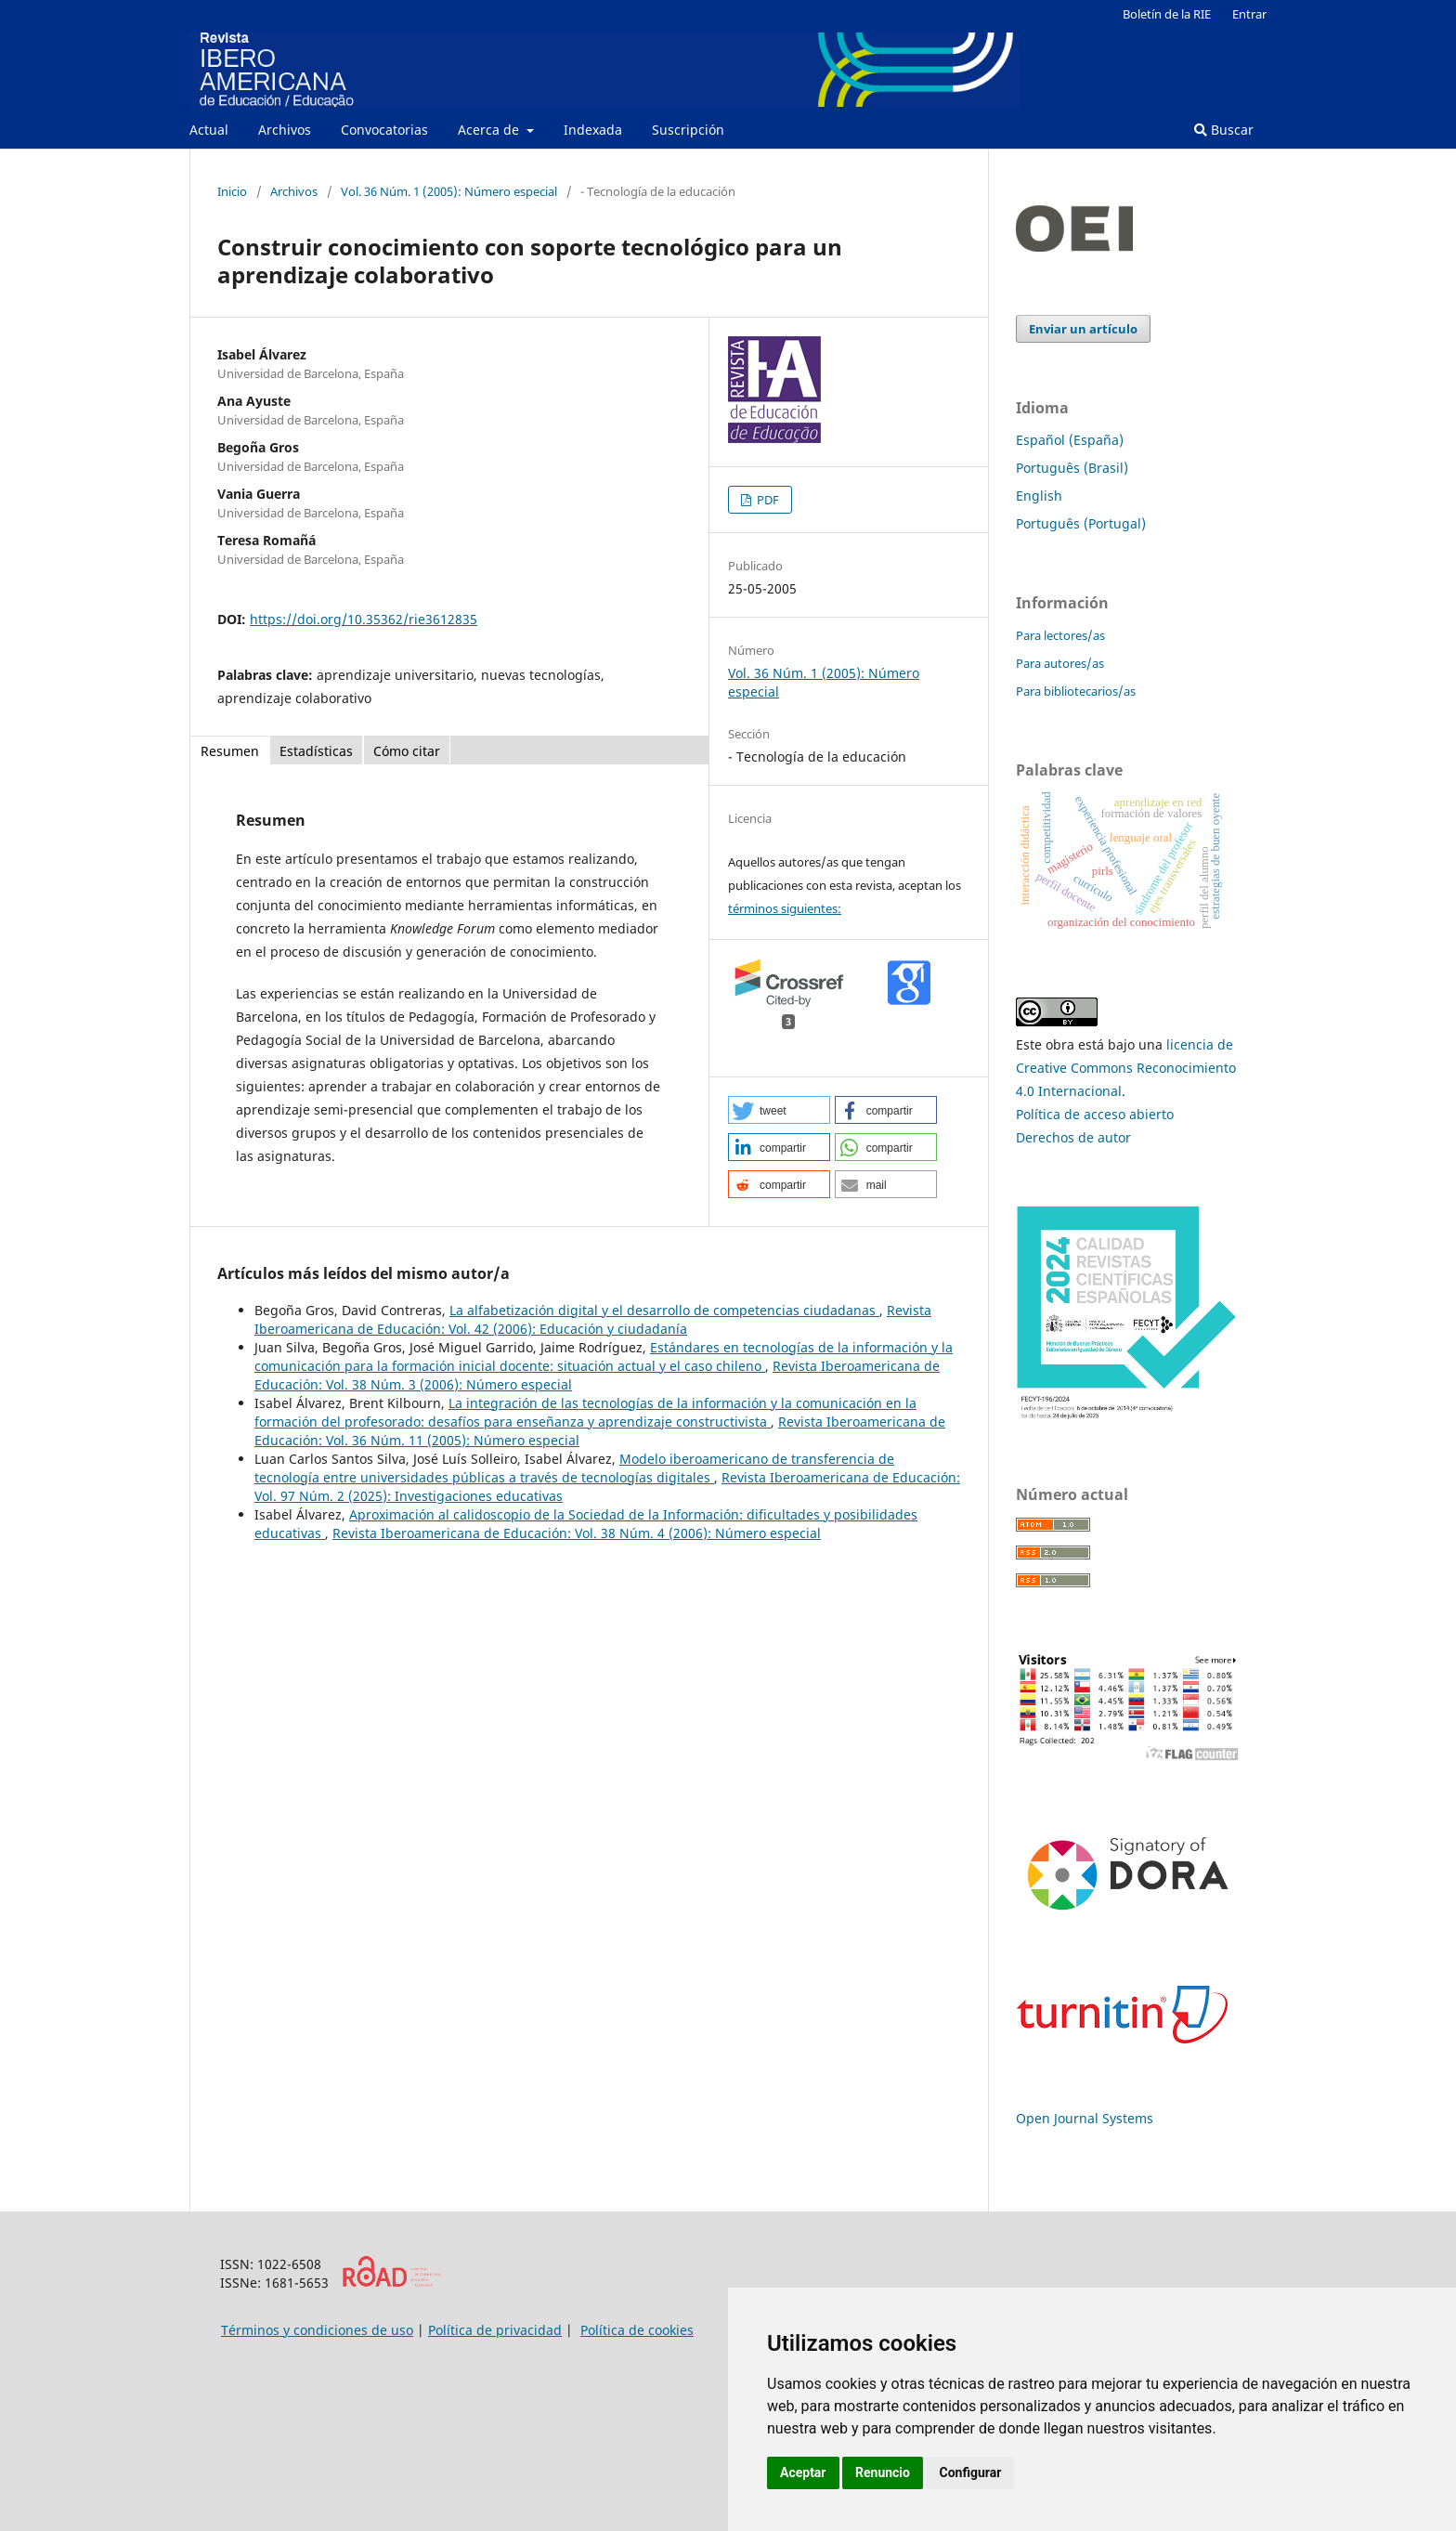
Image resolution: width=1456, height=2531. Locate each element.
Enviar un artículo (1083, 328)
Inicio (232, 191)
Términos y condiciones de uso (317, 2330)
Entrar (1249, 14)
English (1039, 495)
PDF (766, 499)
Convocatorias (384, 129)
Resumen (230, 751)
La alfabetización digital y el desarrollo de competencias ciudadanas (664, 1310)
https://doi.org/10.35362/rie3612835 (363, 619)
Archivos (284, 129)
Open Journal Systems (1084, 2118)
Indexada (593, 129)
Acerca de (490, 129)
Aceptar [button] (803, 2472)
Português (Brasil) (1072, 467)
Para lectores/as (1060, 635)
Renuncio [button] (882, 2472)
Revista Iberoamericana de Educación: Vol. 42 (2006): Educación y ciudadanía (592, 1319)
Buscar (1224, 129)
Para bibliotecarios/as (1076, 691)
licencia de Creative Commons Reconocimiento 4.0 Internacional (1126, 1068)
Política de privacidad (495, 2330)
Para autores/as (1060, 663)
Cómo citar (406, 751)
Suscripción (688, 129)
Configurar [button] (970, 2472)
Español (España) (1070, 440)
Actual (208, 129)
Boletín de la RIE (1167, 14)
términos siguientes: (784, 908)
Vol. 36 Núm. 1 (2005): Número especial (449, 191)
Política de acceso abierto (1095, 1114)
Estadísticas (316, 751)
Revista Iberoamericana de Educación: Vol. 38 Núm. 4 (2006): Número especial (576, 1533)
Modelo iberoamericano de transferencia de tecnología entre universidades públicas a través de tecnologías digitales (574, 1468)
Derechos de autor (1073, 1137)
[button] (779, 1110)
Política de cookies (637, 2330)
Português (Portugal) (1081, 523)
